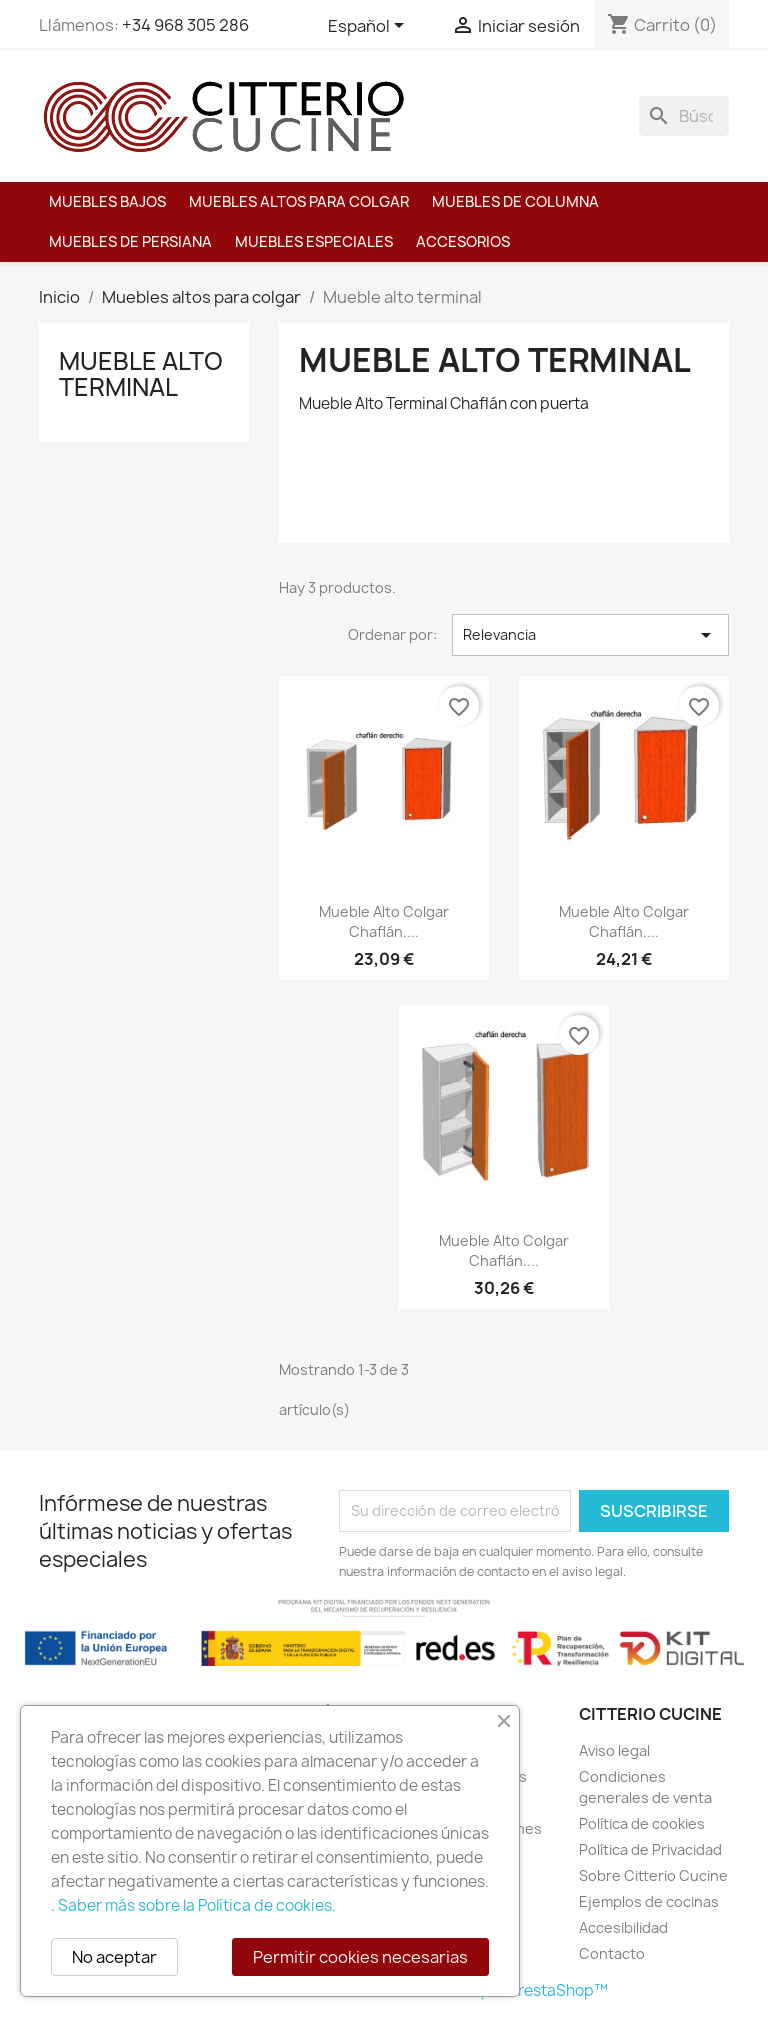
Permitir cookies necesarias (360, 1957)
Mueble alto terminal (141, 374)
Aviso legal (614, 1750)
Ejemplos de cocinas (649, 1901)
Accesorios (463, 242)
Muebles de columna (515, 202)
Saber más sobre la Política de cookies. (197, 1905)
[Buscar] (684, 116)
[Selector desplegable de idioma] (369, 27)
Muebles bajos (107, 202)
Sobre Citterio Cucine (653, 1875)
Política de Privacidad (650, 1849)
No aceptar (114, 1957)
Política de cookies (642, 1823)
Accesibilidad (623, 1927)
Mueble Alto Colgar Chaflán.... (384, 921)
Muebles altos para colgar (299, 202)
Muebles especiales (314, 242)
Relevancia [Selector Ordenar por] (590, 635)
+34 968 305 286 (185, 25)
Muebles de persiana (130, 242)
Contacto (612, 1953)
